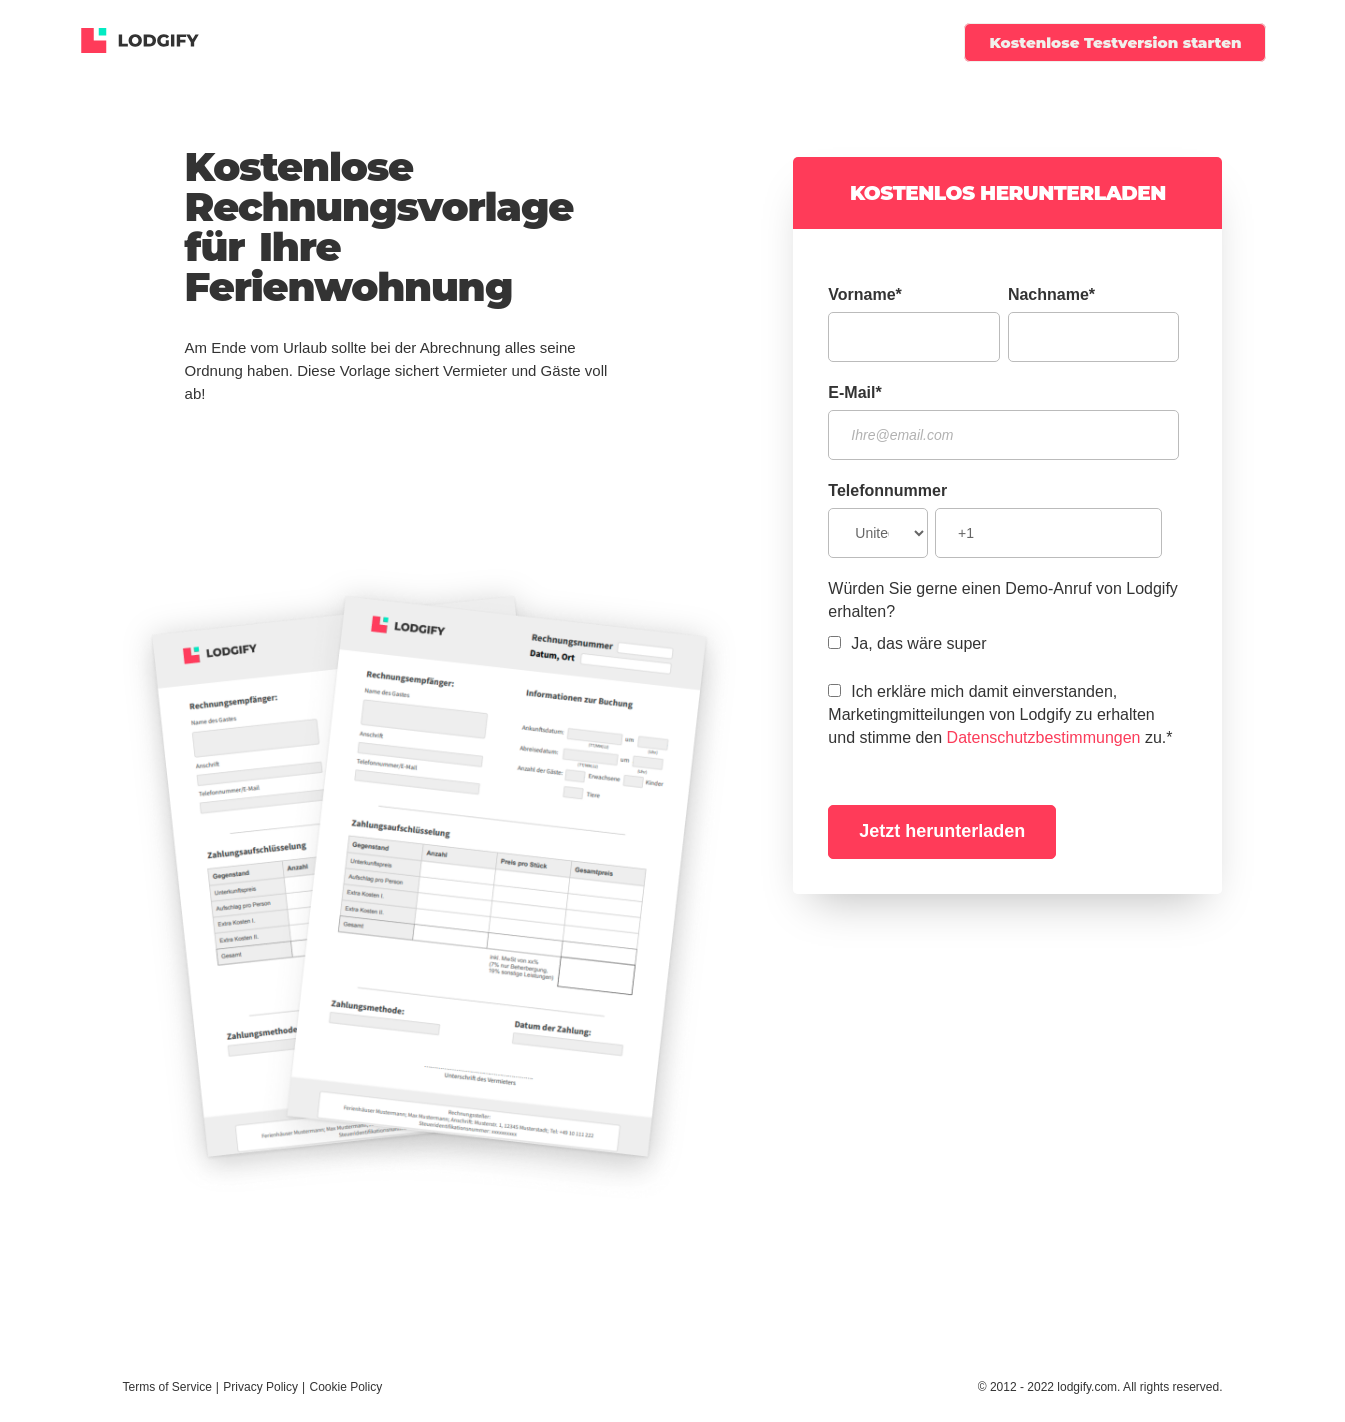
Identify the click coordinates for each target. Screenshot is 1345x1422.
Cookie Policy (345, 1387)
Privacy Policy (260, 1387)
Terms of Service (167, 1387)
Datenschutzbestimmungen (1044, 737)
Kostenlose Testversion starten (1115, 42)
